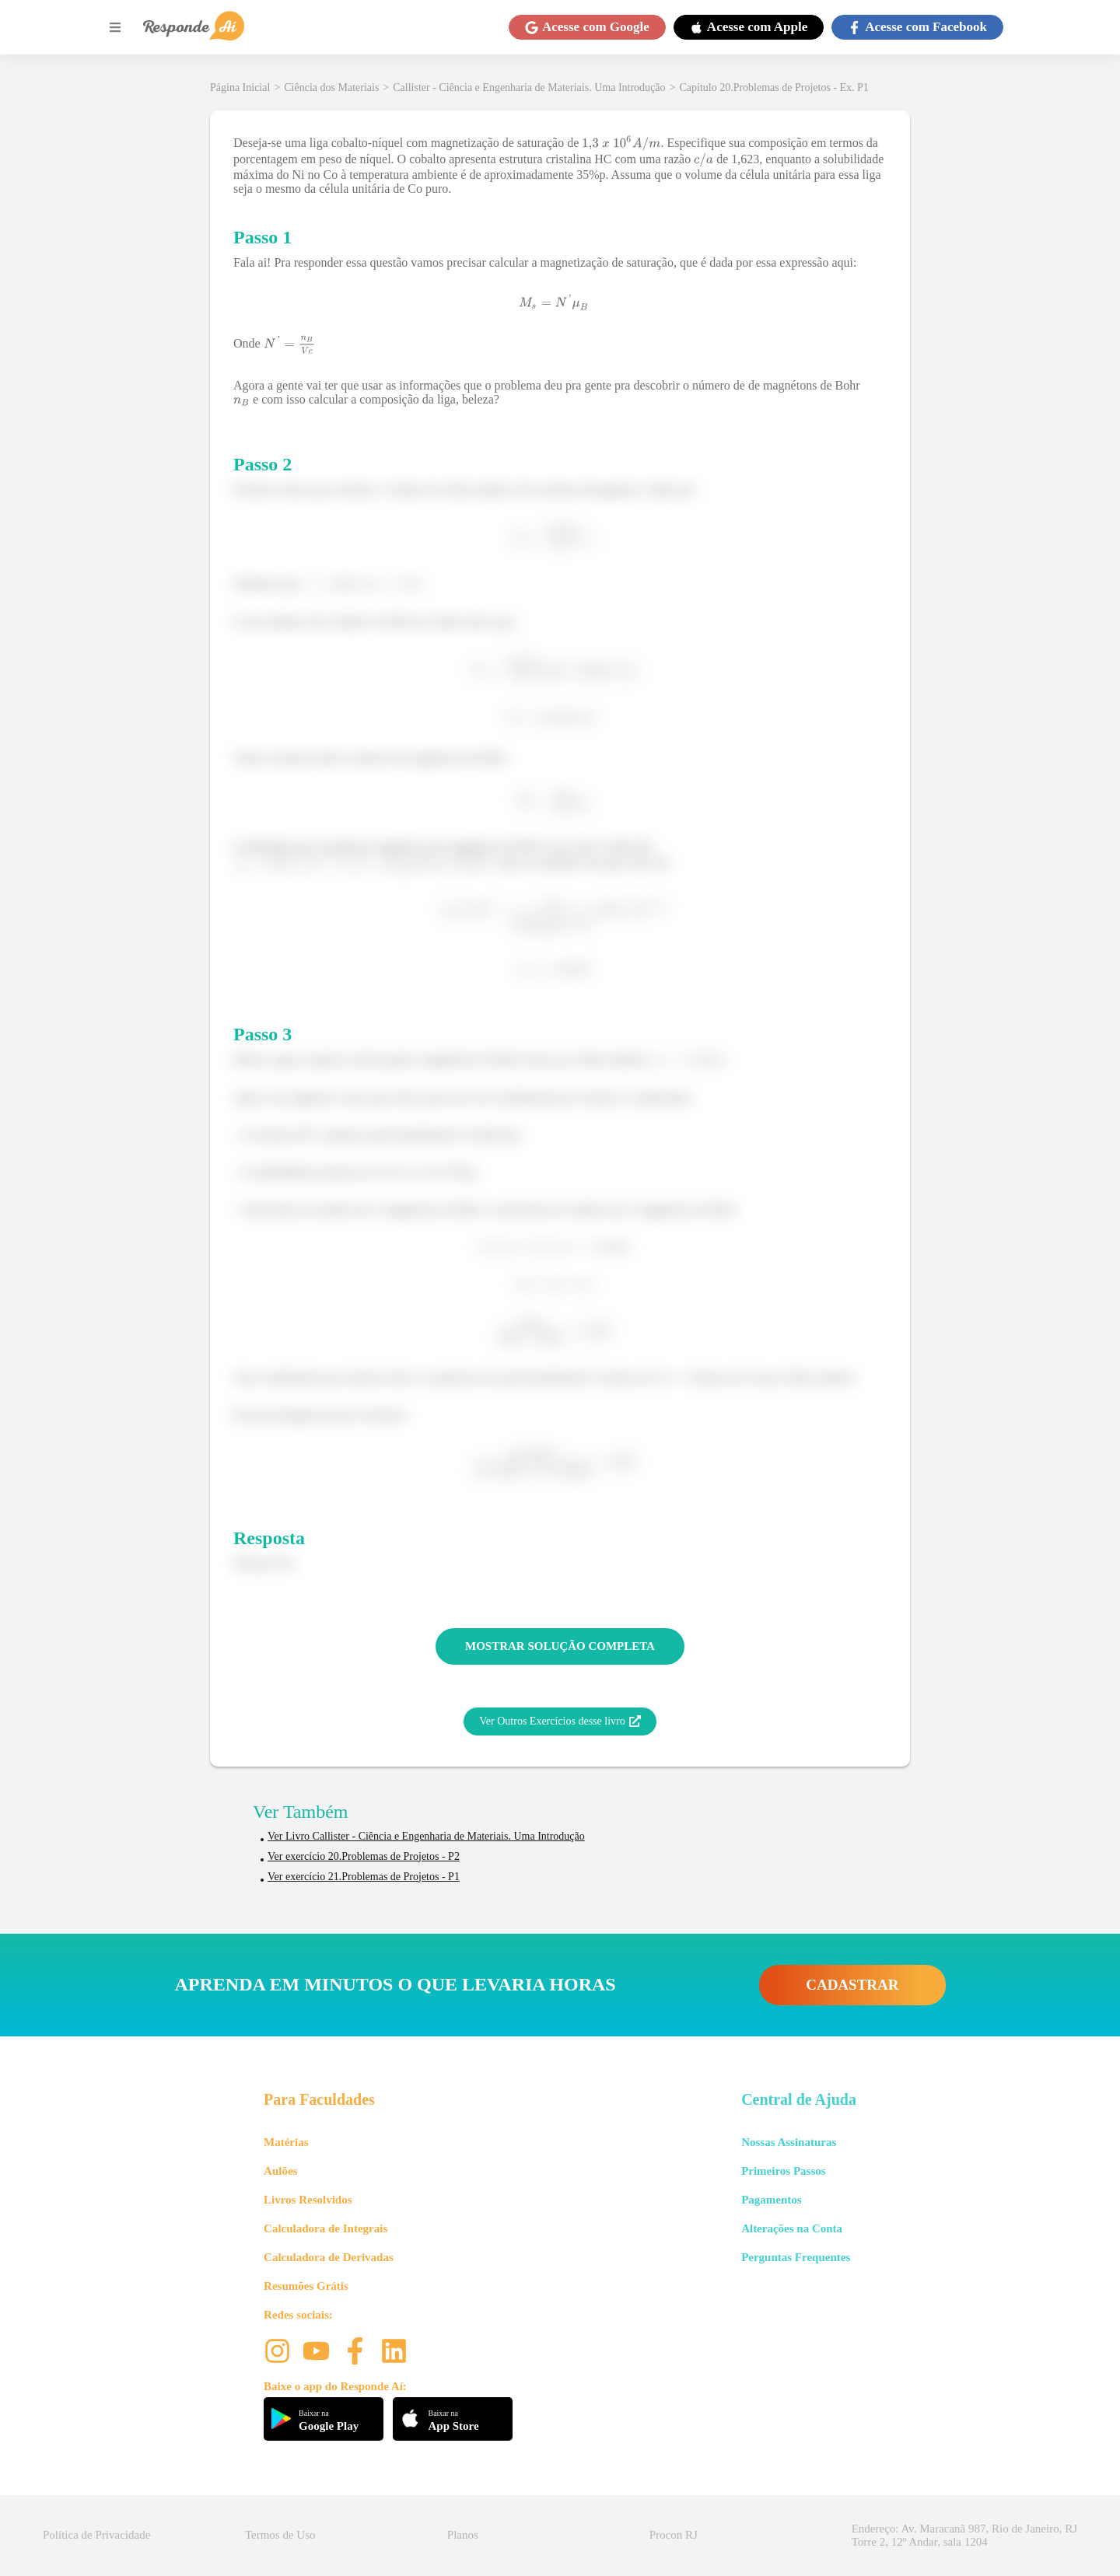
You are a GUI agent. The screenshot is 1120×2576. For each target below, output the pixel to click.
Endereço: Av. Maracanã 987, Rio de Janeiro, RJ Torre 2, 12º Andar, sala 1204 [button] (964, 2535)
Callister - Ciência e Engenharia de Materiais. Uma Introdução (529, 87)
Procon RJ (673, 2535)
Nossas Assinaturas (788, 2142)
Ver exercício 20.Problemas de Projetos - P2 (364, 1856)
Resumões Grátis (306, 2286)
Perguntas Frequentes (795, 2257)
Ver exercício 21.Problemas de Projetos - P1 (364, 1876)
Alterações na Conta (791, 2228)
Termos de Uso (280, 2535)
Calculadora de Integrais (325, 2228)
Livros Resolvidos (308, 2199)
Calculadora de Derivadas (329, 2257)
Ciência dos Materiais (331, 87)
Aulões (280, 2171)
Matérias (286, 2142)
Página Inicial (240, 87)
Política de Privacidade (96, 2535)
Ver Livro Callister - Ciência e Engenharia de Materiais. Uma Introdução (426, 1836)
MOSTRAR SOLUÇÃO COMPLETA (560, 1646)
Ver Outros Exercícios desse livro (559, 1721)
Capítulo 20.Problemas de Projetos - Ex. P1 (773, 87)
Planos (462, 2535)
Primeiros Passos (783, 2171)
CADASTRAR (852, 1985)
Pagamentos (771, 2199)
